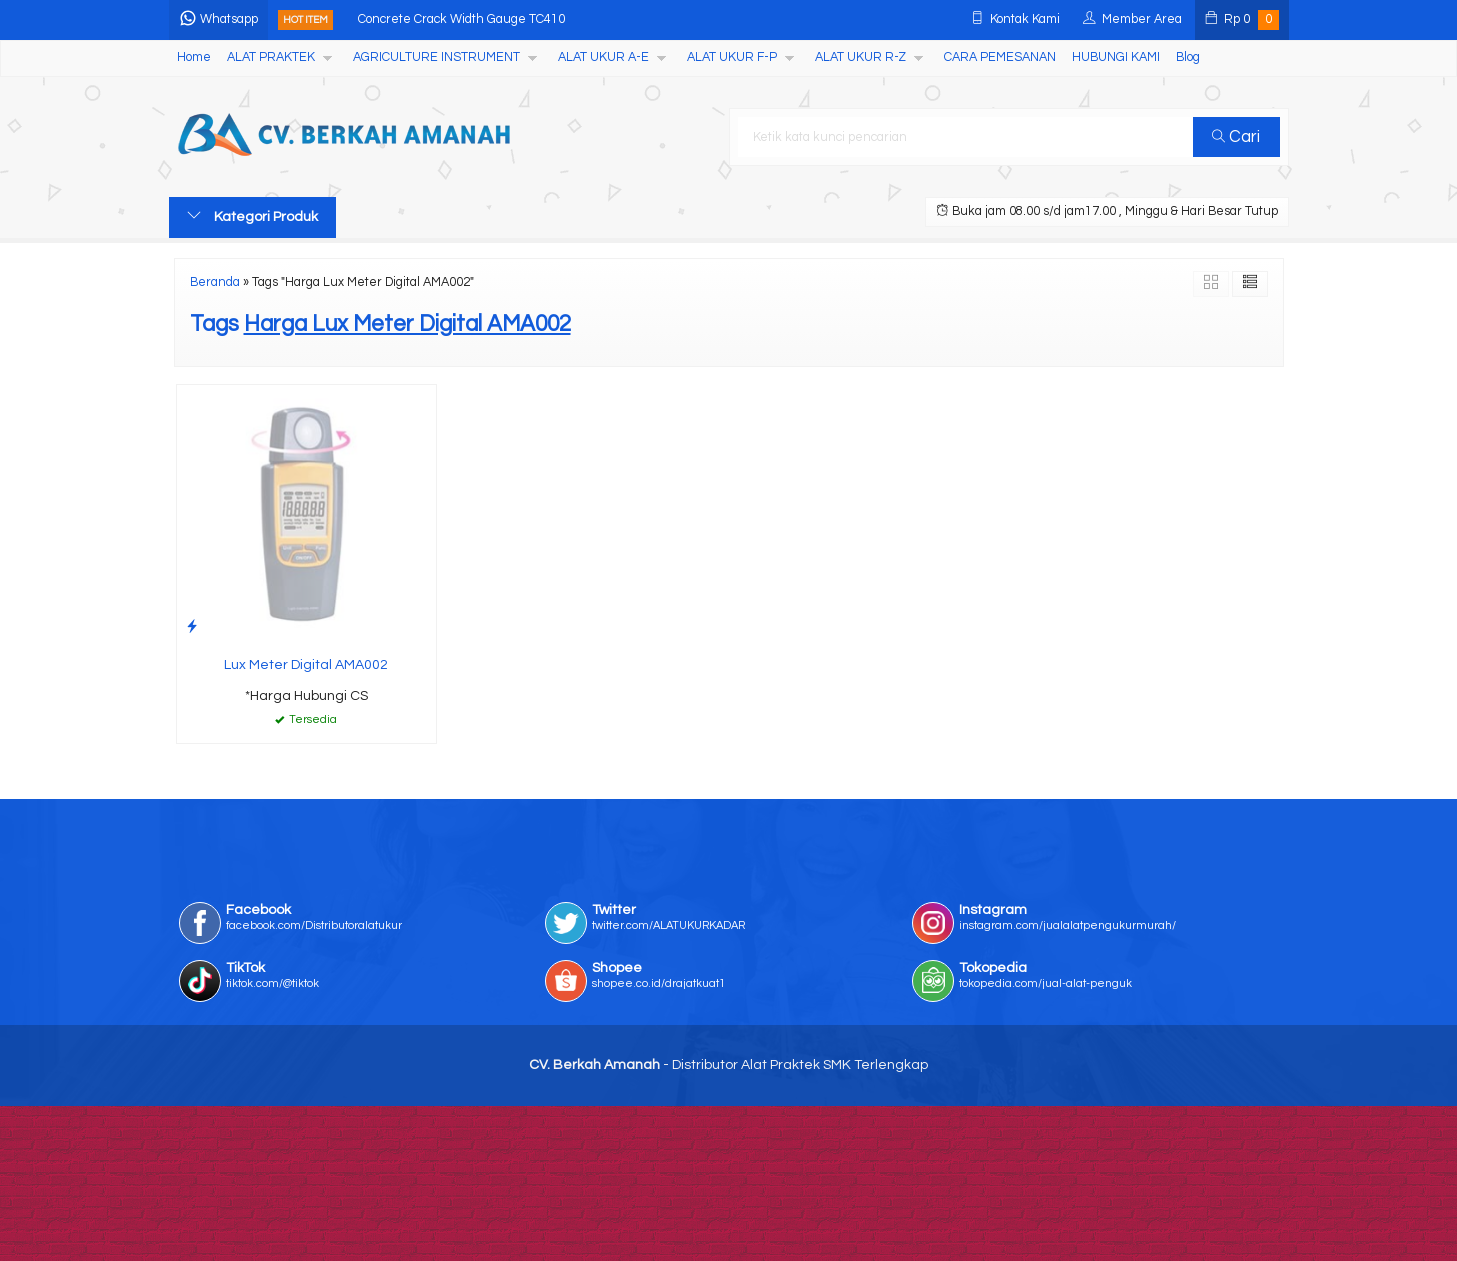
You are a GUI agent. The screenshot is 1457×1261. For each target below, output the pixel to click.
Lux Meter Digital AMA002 (306, 665)
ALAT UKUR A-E (603, 57)
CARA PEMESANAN (1000, 57)
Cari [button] (1236, 137)
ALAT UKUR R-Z (860, 57)
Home (194, 57)
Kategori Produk (252, 216)
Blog (1188, 57)
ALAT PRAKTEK (271, 57)
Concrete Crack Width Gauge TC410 (461, 19)
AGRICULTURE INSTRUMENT (436, 57)
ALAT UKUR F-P (732, 57)
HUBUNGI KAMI (1116, 57)
